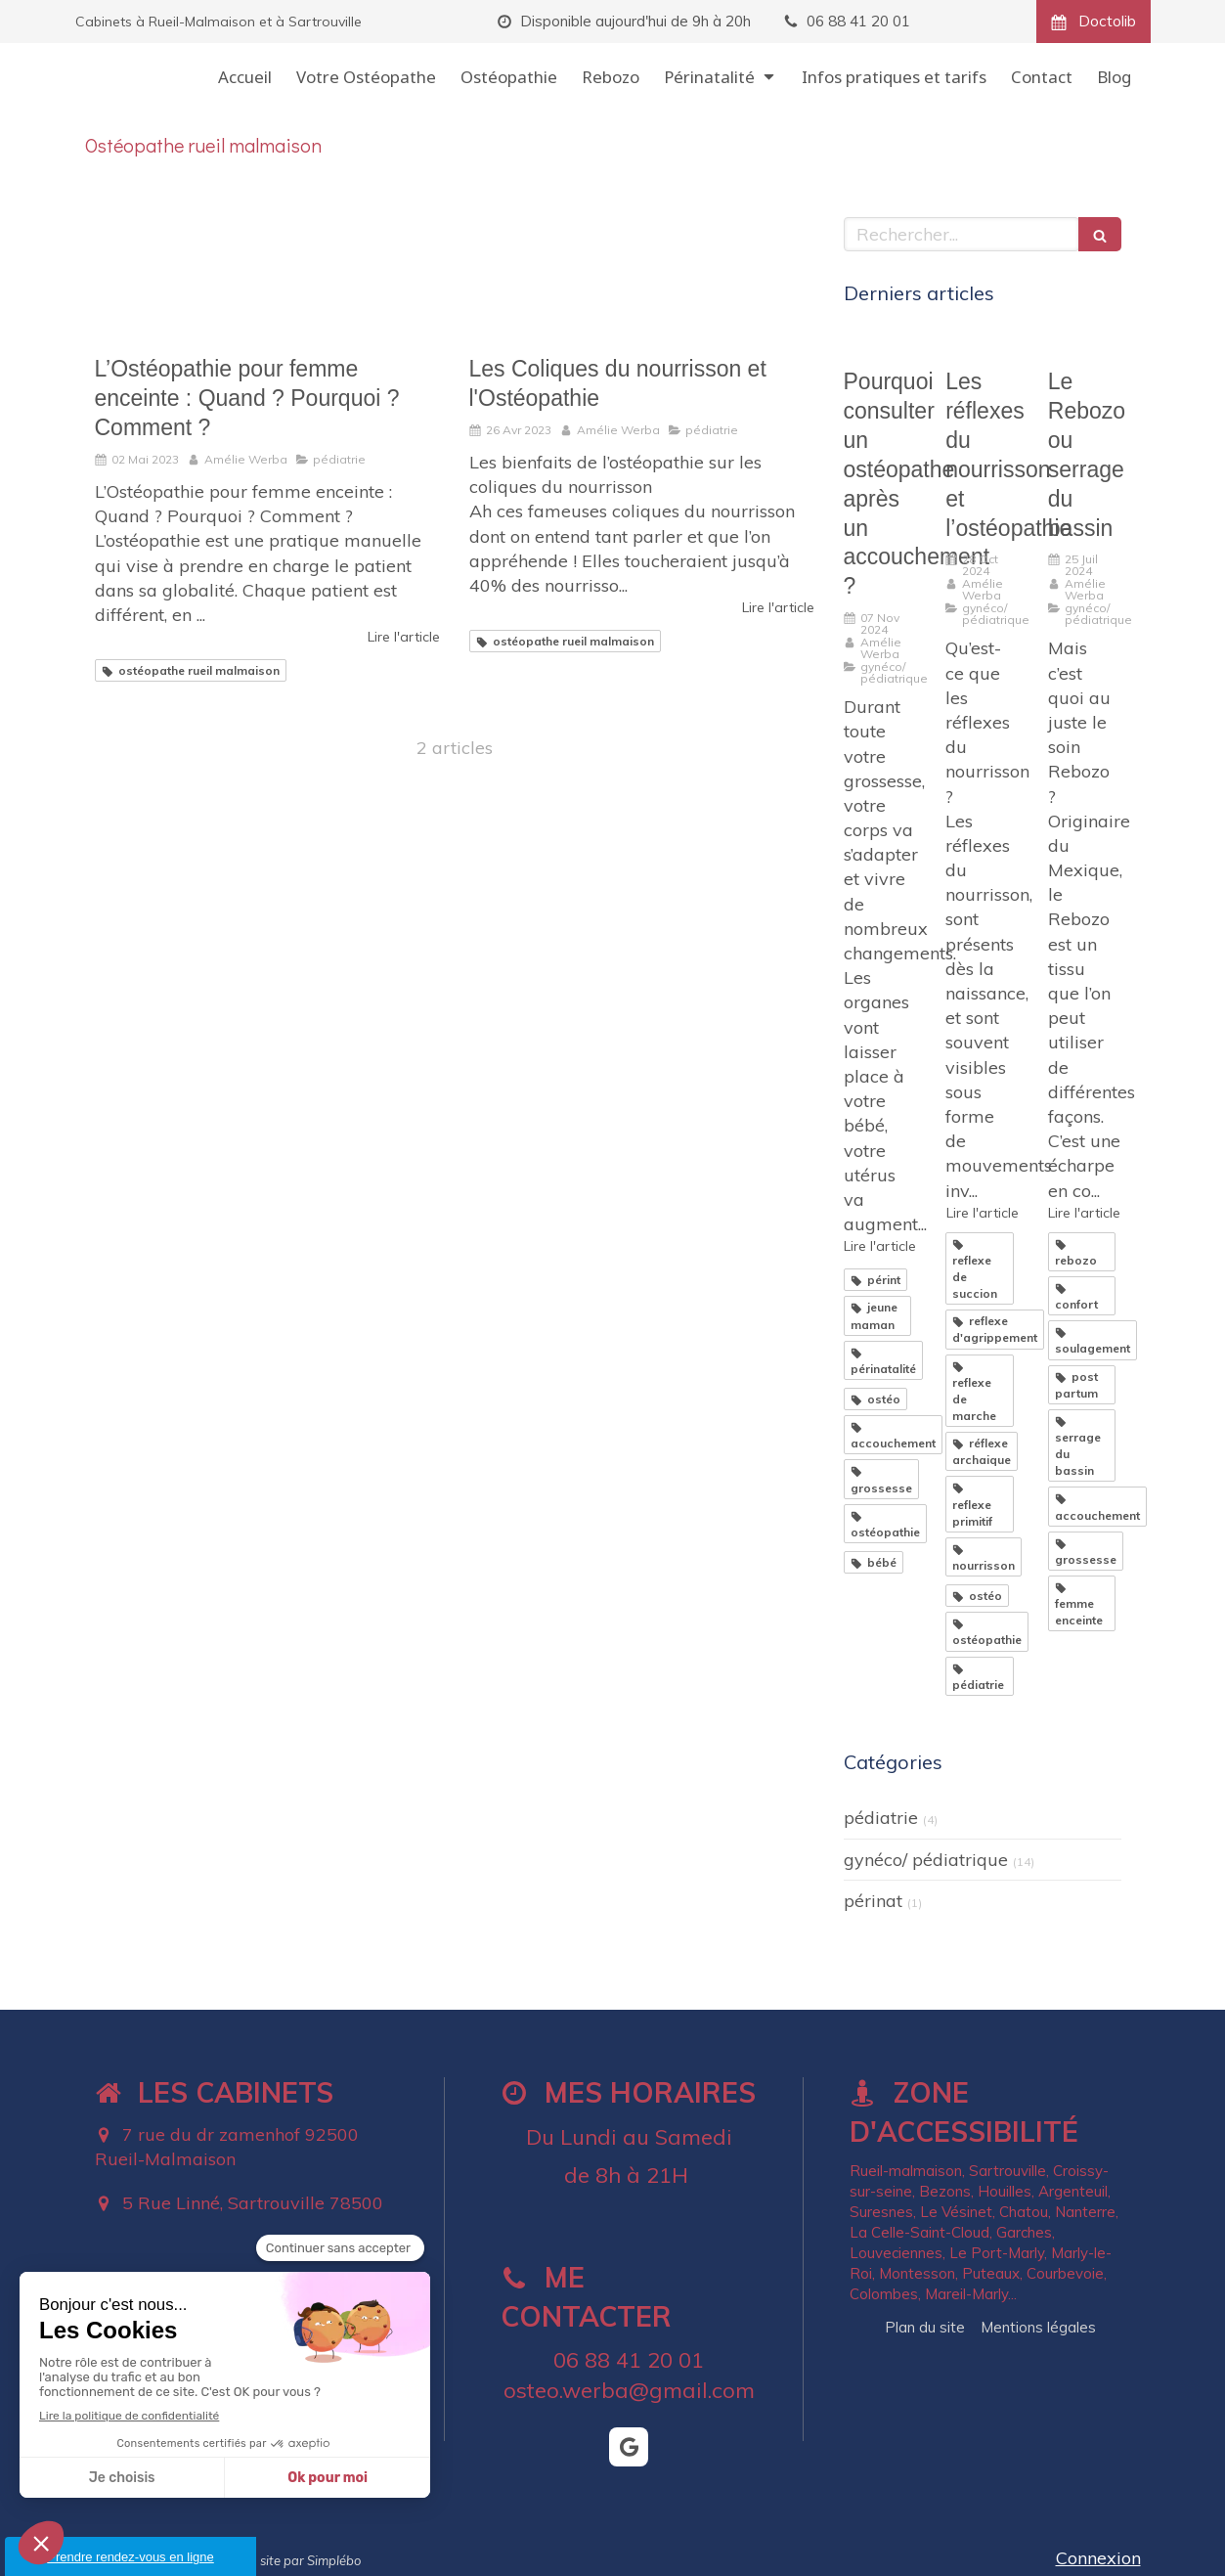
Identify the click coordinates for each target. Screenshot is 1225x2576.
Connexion (1098, 2558)
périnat (873, 1900)
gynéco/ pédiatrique (926, 1859)
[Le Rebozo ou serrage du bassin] (1084, 343)
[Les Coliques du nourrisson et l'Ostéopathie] (641, 276)
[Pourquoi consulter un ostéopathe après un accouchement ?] (880, 343)
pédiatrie (881, 1817)
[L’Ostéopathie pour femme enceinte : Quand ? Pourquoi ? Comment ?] (267, 276)
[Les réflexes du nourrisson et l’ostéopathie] (982, 343)
